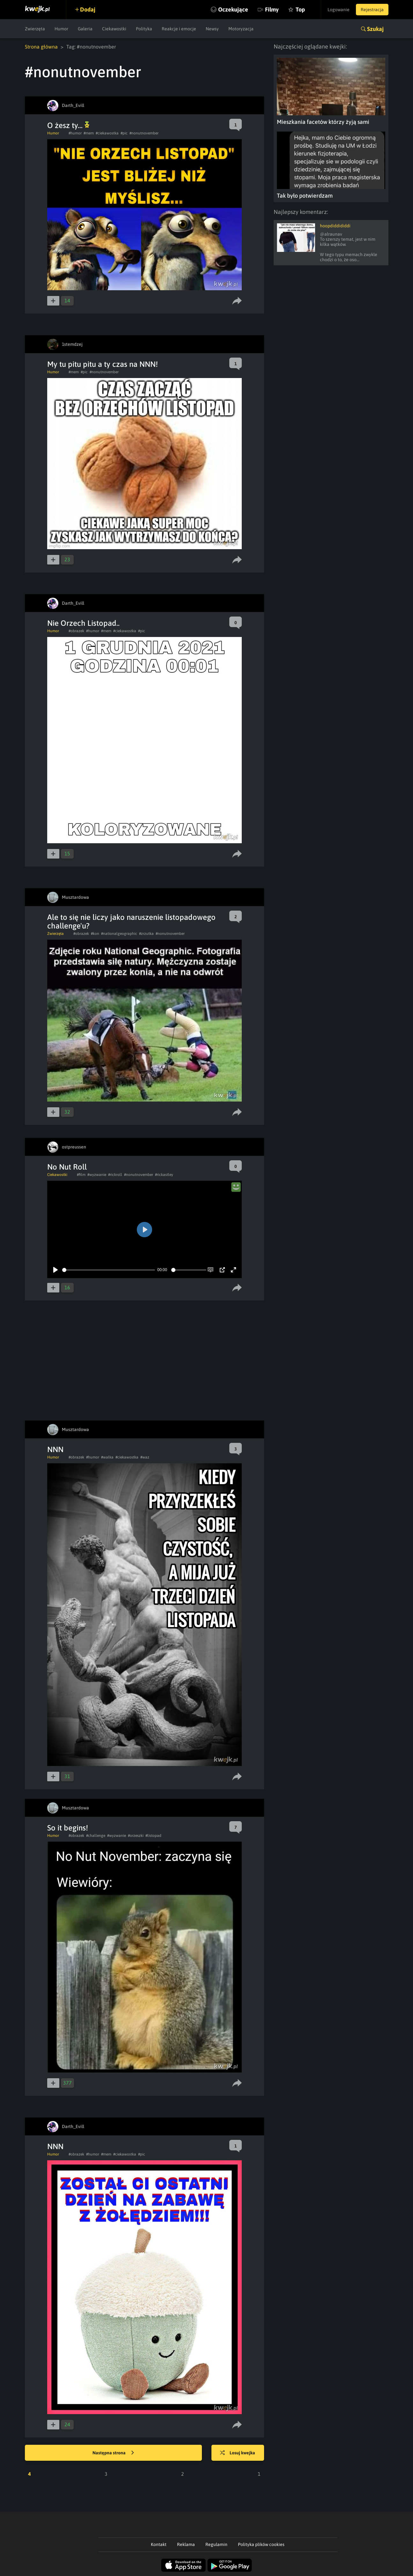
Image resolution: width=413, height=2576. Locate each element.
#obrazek (76, 631)
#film (81, 1174)
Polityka (144, 28)
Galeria (85, 28)
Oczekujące (233, 9)
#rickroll (115, 1174)
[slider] (108, 1270)
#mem (89, 133)
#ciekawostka (107, 133)
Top (300, 9)
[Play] (55, 1270)
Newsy (212, 28)
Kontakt (158, 2544)
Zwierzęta (35, 28)
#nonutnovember (144, 133)
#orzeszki (136, 1835)
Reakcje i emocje (179, 28)
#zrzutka (146, 933)
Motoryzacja (241, 28)
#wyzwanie (96, 1174)
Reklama (186, 2544)
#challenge (95, 1835)
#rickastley (164, 1174)
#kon (95, 933)
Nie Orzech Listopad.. (83, 623)
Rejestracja (372, 9)
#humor (75, 133)
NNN (55, 1449)
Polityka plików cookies (261, 2544)
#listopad (153, 1835)
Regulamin (216, 2544)
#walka (107, 1457)
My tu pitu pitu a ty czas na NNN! (102, 364)
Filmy (272, 9)
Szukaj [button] (375, 29)
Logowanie (339, 9)
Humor (61, 28)
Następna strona (113, 2453)
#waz (144, 1457)
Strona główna (41, 46)
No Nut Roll (67, 1167)
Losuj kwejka (237, 2453)
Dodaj (87, 9)
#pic (124, 133)
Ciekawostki (114, 28)
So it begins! (67, 1827)
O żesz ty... (68, 125)
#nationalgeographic (119, 933)
